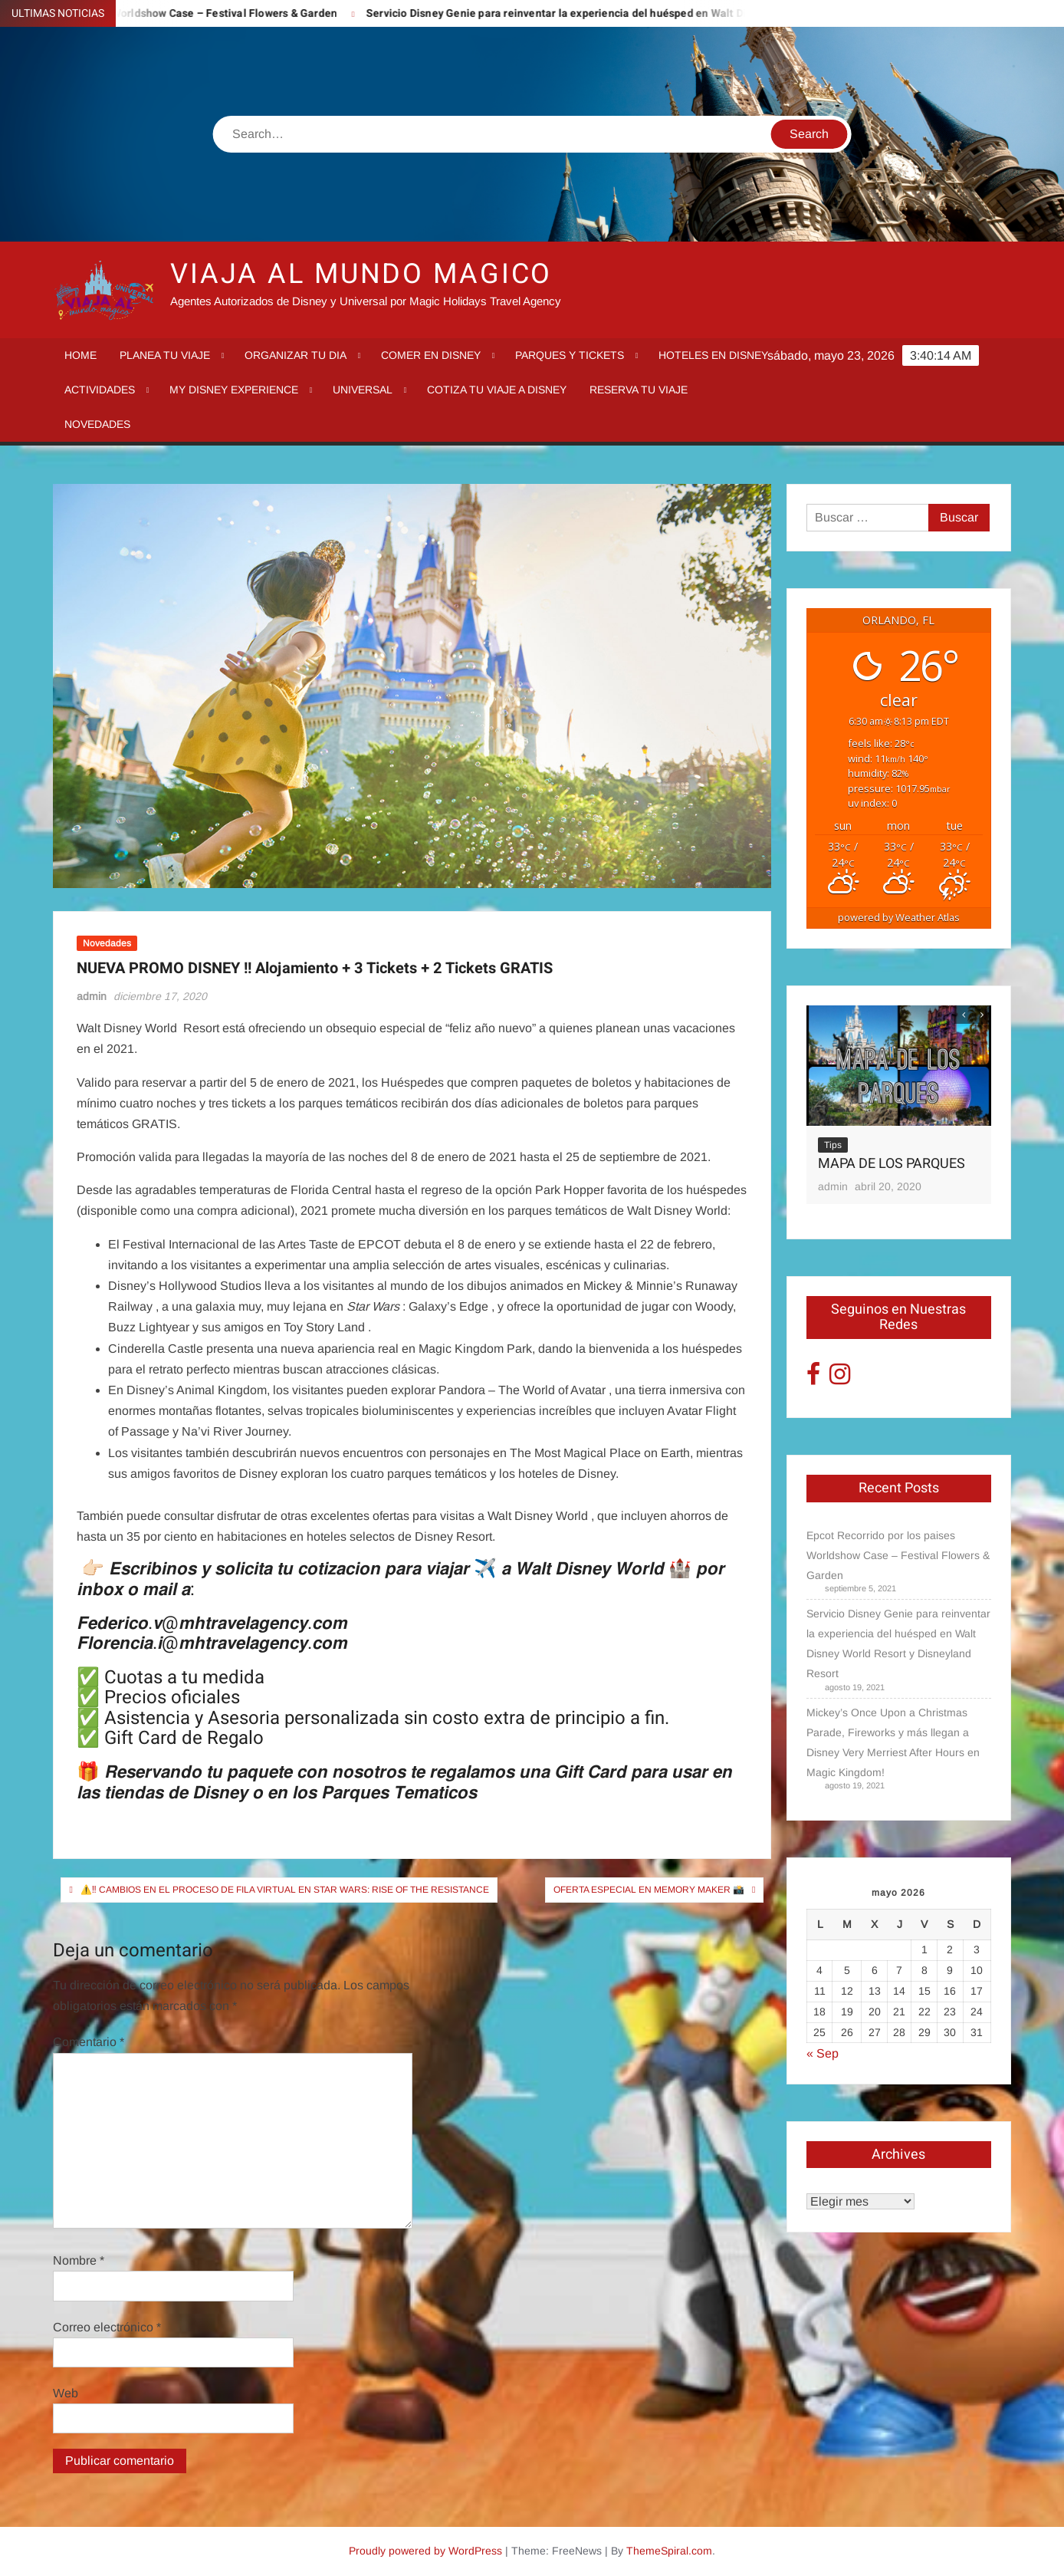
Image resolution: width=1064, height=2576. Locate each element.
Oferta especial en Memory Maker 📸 (648, 1889)
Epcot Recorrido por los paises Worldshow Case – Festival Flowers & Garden (898, 1555)
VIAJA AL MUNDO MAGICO (361, 274)
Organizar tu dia (295, 355)
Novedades (97, 424)
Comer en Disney (431, 355)
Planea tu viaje (165, 355)
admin (92, 996)
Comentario (88, 2041)
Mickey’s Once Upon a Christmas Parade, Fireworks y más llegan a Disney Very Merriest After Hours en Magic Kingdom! (893, 1742)
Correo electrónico (107, 2327)
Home (80, 355)
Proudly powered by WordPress (425, 2551)
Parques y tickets (569, 355)
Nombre (78, 2260)
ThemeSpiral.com (669, 2551)
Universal (362, 389)
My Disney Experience (233, 389)
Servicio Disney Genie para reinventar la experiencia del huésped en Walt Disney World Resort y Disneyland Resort (675, 13)
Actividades (99, 389)
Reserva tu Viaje (638, 389)
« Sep (822, 2053)
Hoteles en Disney (713, 355)
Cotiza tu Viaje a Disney (496, 389)
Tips (833, 1145)
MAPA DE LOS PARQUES (891, 1163)
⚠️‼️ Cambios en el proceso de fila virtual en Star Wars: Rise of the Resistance (284, 1889)
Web (65, 2393)
